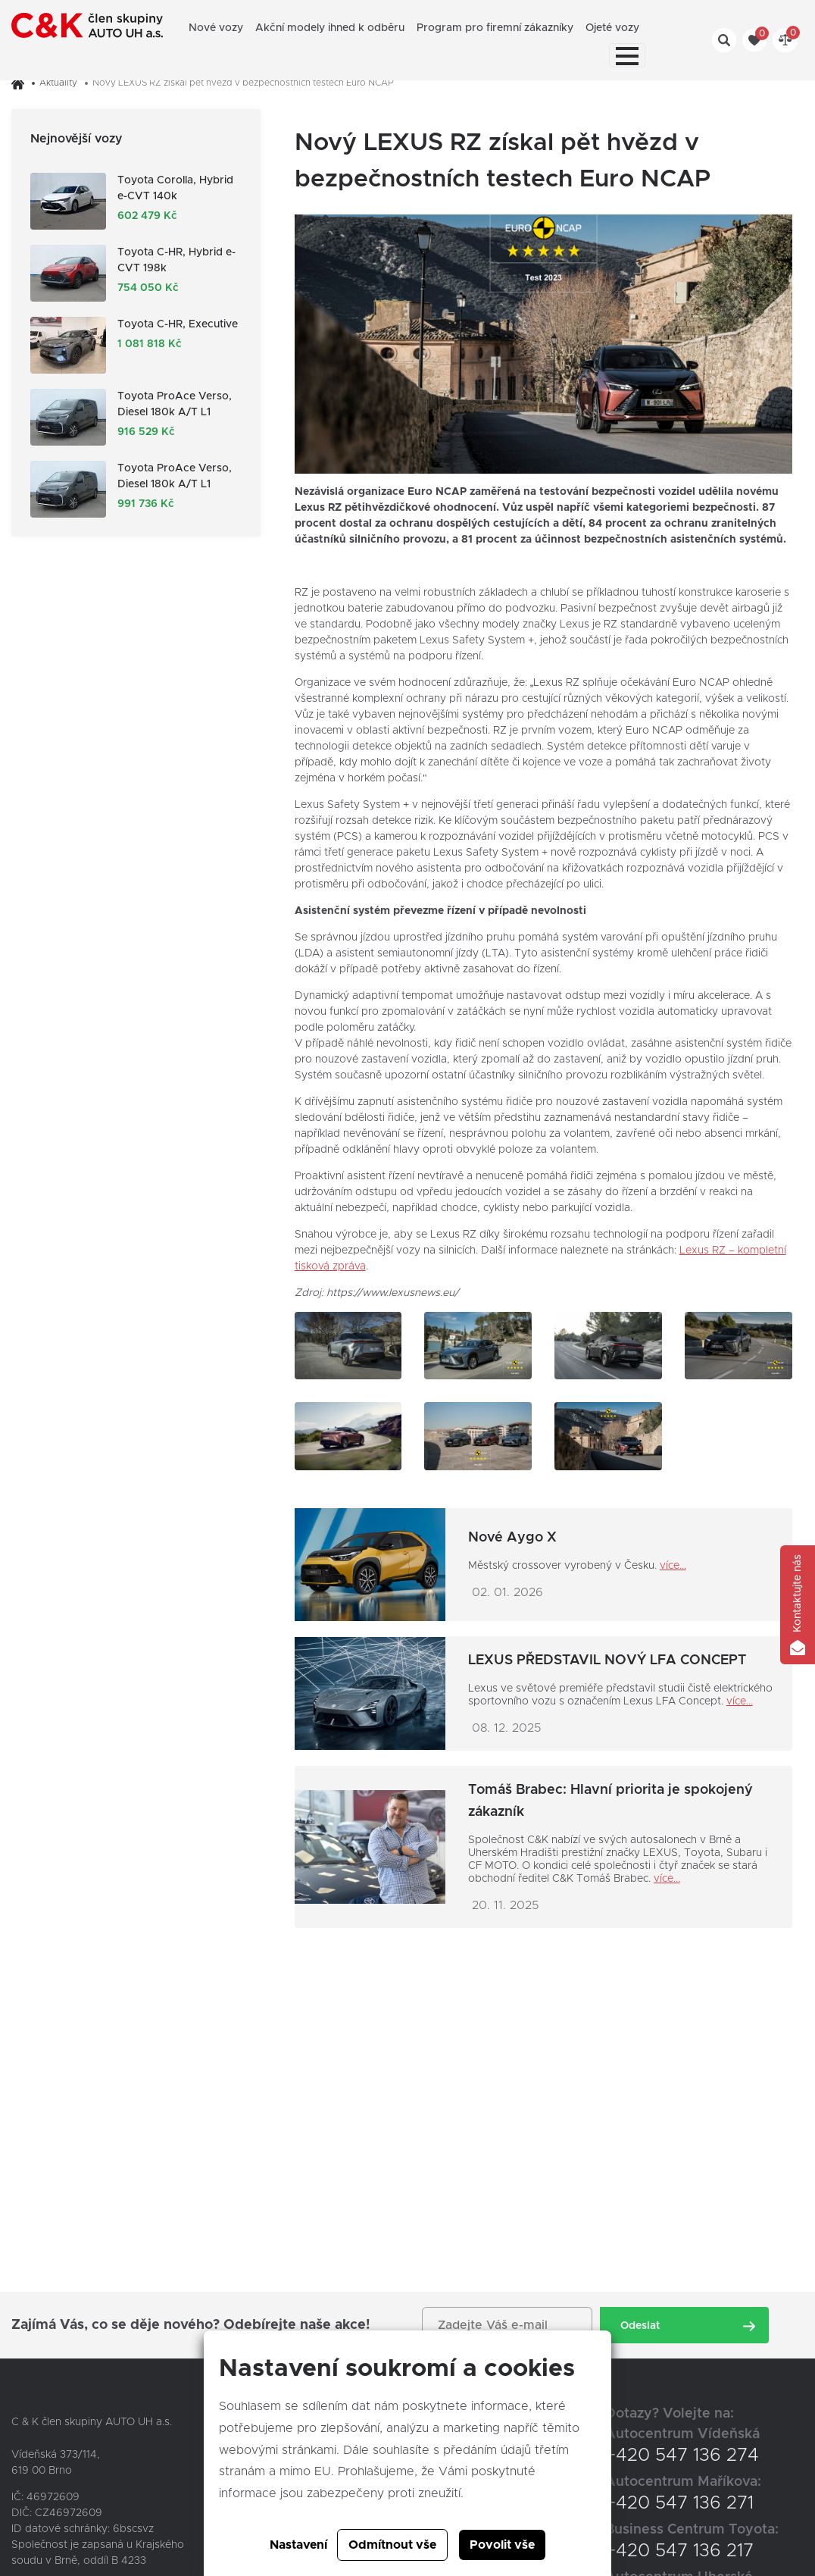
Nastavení (298, 2545)
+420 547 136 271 (679, 2503)
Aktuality (58, 82)
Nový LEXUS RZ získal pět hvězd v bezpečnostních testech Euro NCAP (243, 82)
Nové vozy (216, 28)
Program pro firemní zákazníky (495, 28)
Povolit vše (502, 2545)
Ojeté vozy (612, 28)
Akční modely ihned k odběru (329, 28)
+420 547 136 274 (682, 2455)
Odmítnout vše (392, 2545)
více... (673, 1565)
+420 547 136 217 (679, 2551)
